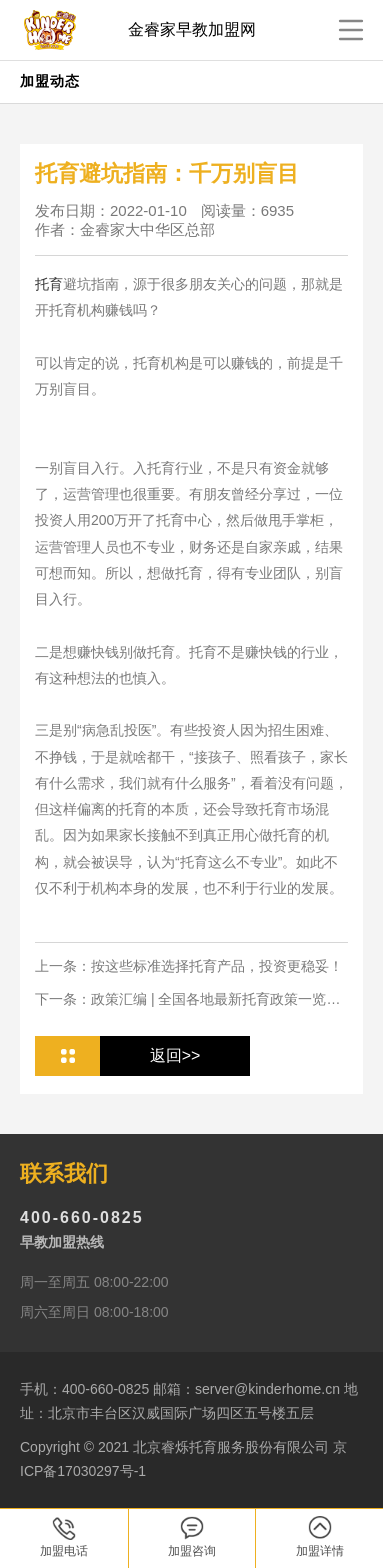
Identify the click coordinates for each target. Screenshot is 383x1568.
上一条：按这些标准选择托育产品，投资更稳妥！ (189, 966)
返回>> (175, 1055)
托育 (49, 284)
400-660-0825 (82, 1217)
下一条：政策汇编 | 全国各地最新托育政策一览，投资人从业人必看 (187, 1000)
